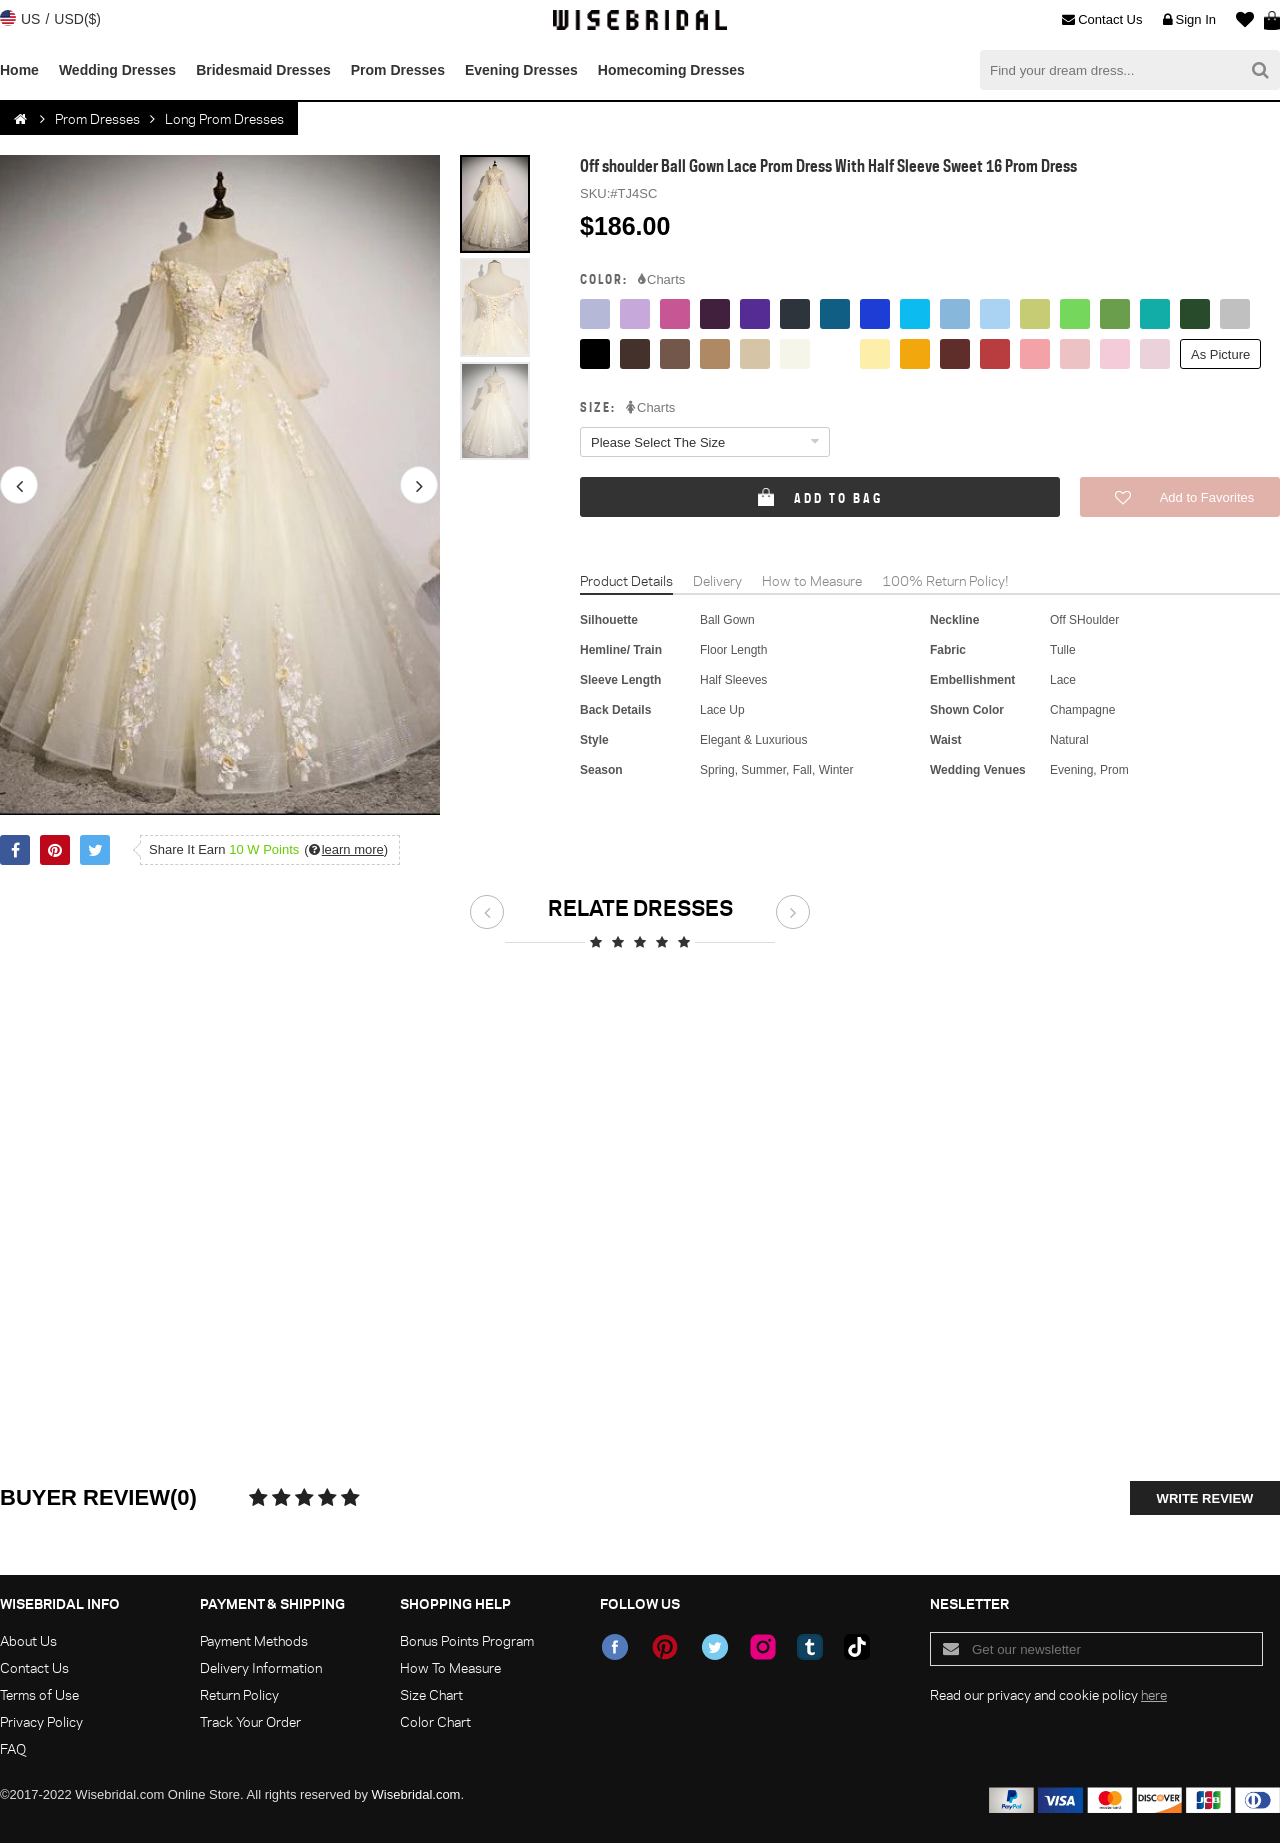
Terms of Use (39, 1694)
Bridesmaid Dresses (263, 70)
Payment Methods (254, 1640)
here (1154, 1694)
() (346, 849)
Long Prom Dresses (224, 118)
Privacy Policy (41, 1721)
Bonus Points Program (467, 1640)
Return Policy (239, 1694)
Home (19, 70)
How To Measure (450, 1667)
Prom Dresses (398, 70)
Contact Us (1102, 20)
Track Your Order (250, 1721)
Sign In (1189, 20)
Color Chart (435, 1721)
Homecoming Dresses (671, 70)
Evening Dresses (521, 70)
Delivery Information (261, 1667)
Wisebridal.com (416, 1794)
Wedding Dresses (117, 70)
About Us (28, 1640)
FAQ (13, 1748)
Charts (661, 280)
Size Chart (431, 1694)
